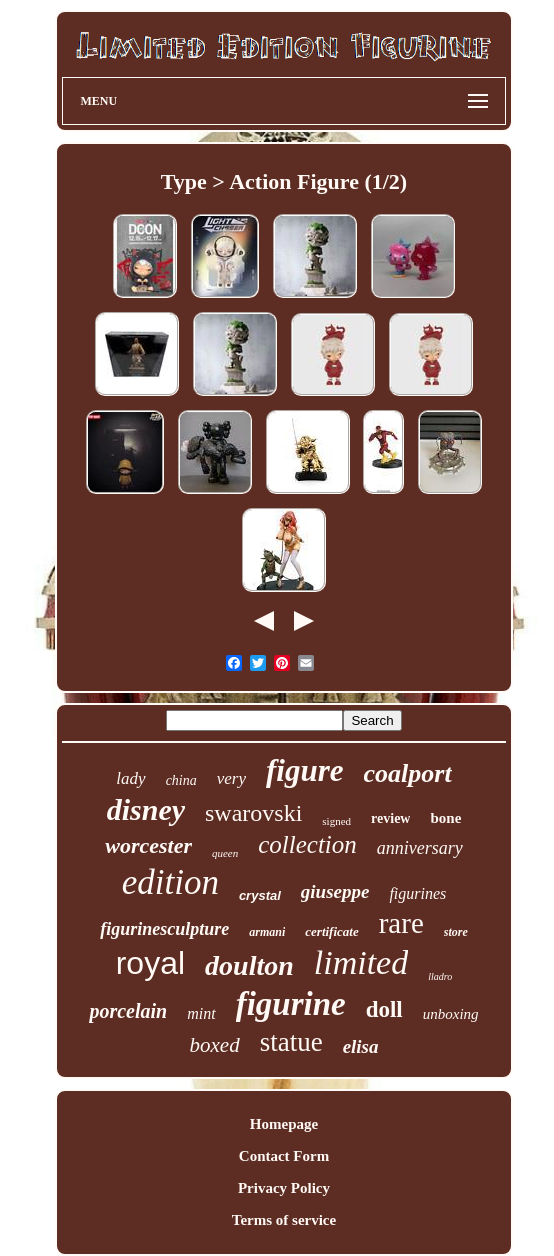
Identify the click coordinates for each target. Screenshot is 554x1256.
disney (146, 809)
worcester (148, 845)
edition (170, 882)
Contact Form (284, 1156)
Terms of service (284, 1220)
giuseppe (335, 891)
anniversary (420, 848)
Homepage (284, 1124)
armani (267, 932)
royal (150, 963)
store (456, 932)
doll (384, 1009)
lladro (440, 976)
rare (401, 923)
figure (305, 770)
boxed (214, 1045)
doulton (249, 965)
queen (225, 853)
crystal (260, 895)
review (390, 818)
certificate (331, 931)
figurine (291, 1004)
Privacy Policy (284, 1188)
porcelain (128, 1011)
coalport (408, 773)
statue (291, 1042)
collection (307, 844)
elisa (361, 1046)
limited (361, 962)
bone (445, 818)
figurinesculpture (164, 929)
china (181, 780)
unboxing (451, 1014)
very (231, 778)
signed (336, 821)
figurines (417, 893)
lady (130, 778)
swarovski (253, 813)
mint (201, 1013)
